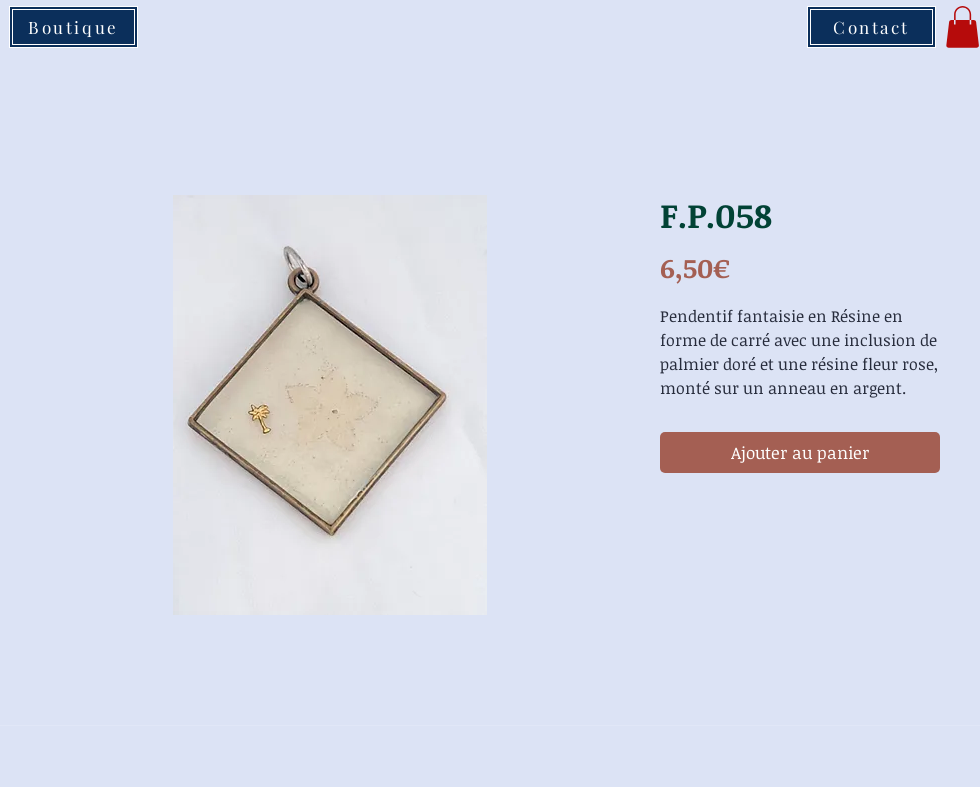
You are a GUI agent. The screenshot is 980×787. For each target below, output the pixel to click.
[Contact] (871, 27)
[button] (962, 27)
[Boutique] (73, 27)
